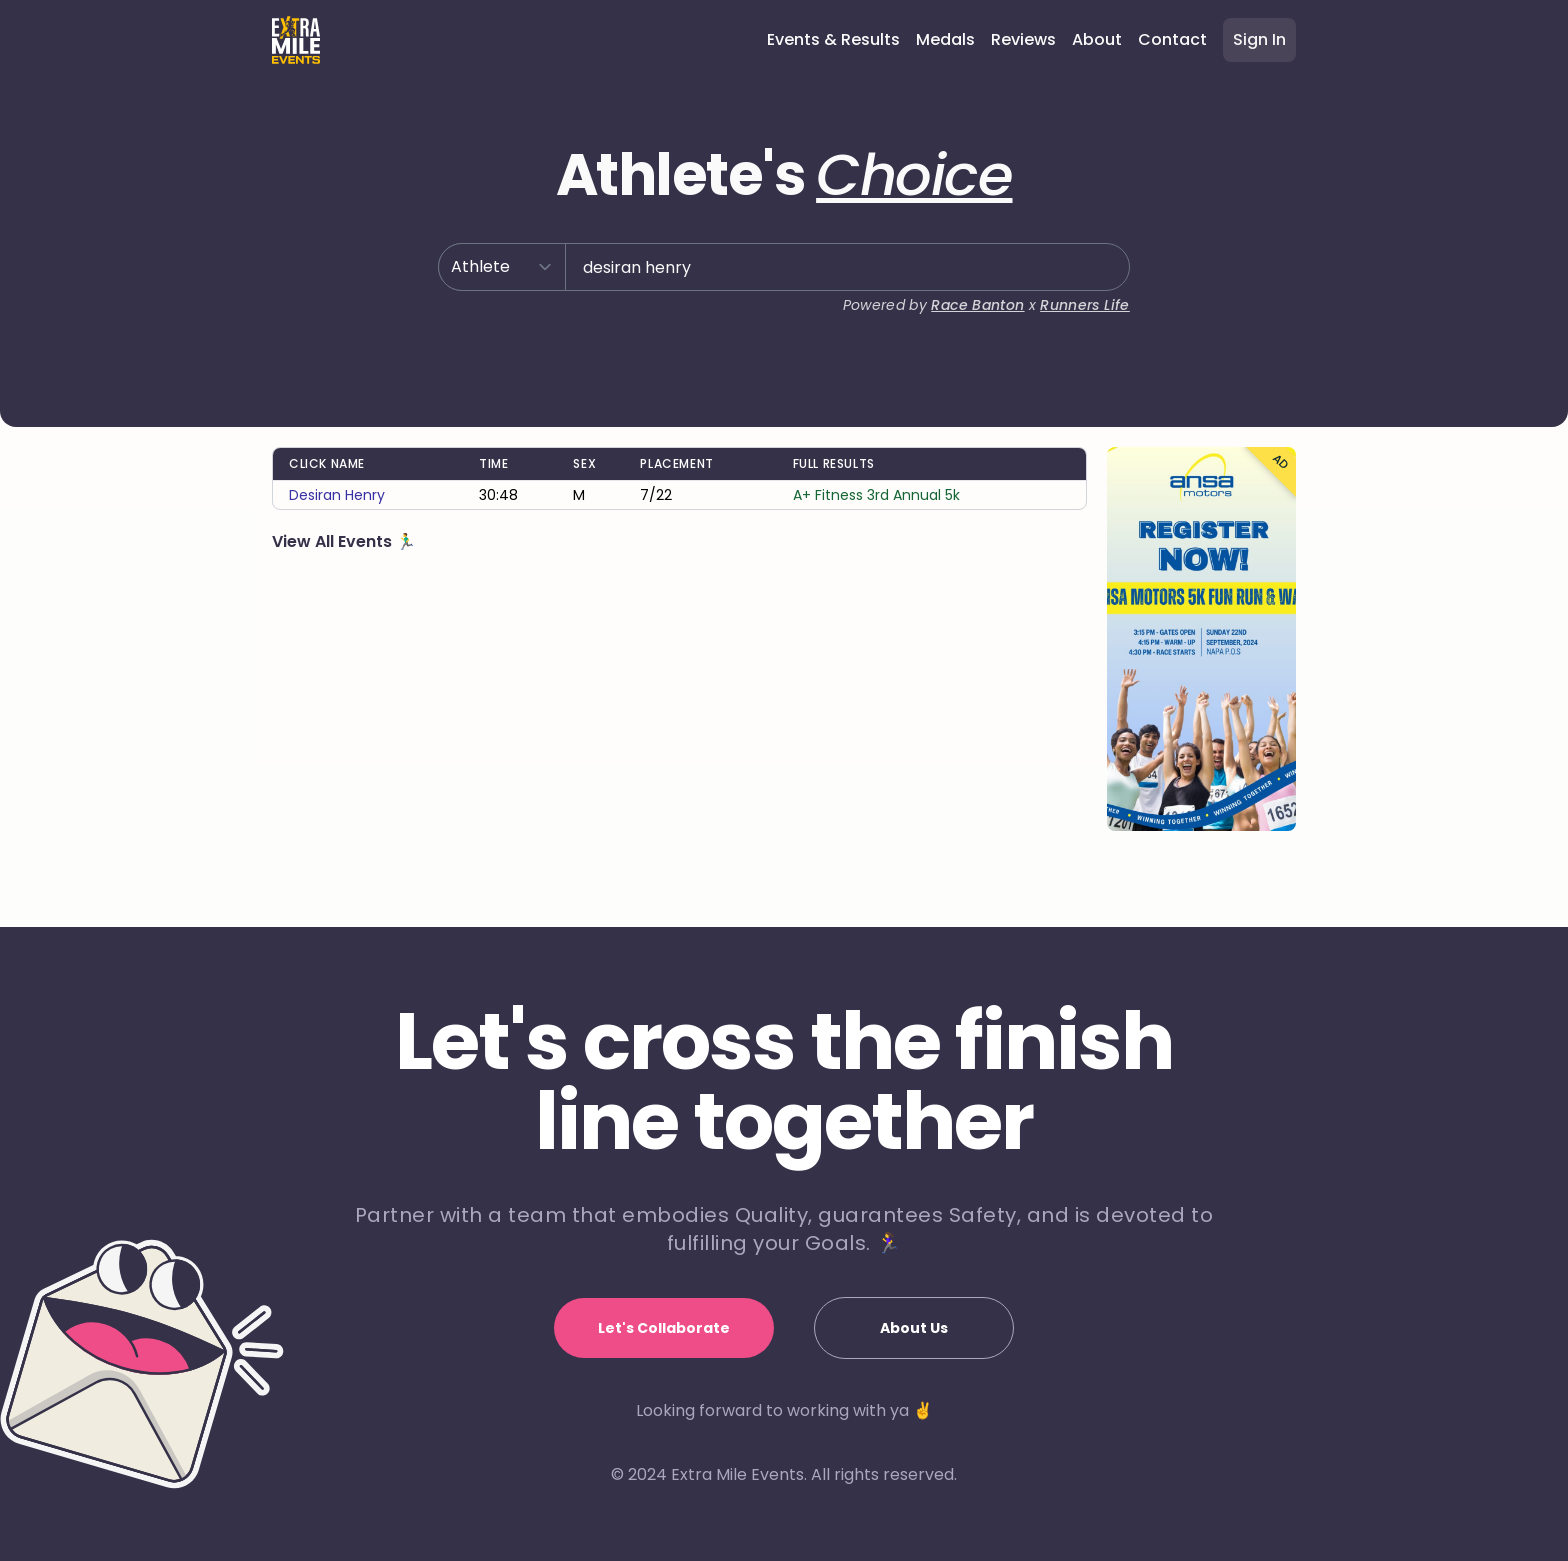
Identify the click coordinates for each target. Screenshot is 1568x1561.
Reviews (1023, 39)
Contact (1172, 39)
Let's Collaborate (664, 1328)
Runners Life (1084, 305)
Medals (945, 39)
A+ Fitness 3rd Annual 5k (876, 495)
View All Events (334, 541)
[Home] (296, 40)
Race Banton (977, 305)
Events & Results (833, 39)
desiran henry (337, 495)
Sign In (1259, 39)
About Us (914, 1328)
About (1097, 39)
